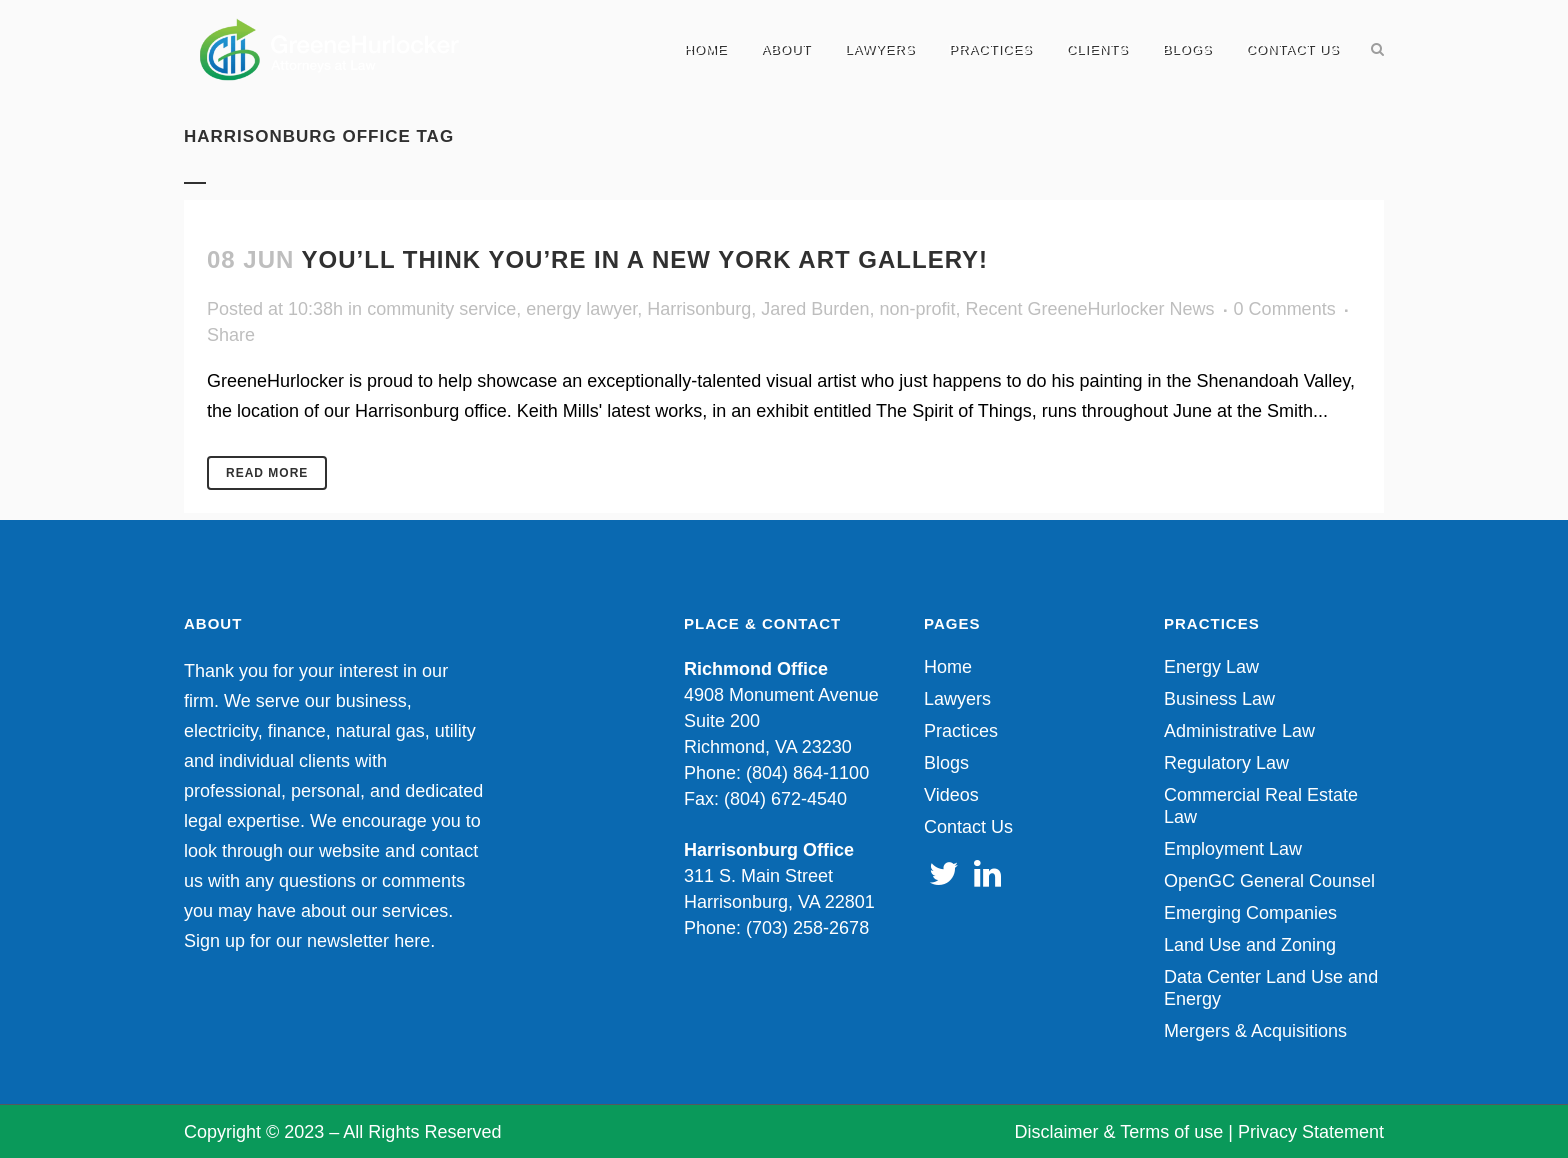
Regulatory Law (1226, 763)
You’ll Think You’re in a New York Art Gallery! (645, 259)
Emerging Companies (1250, 913)
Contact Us (968, 827)
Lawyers (957, 699)
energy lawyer (581, 309)
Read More (267, 473)
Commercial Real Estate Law (1261, 806)
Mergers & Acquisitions (1255, 1031)
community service (441, 309)
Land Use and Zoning (1250, 945)
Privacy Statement (1311, 1132)
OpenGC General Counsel (1269, 881)
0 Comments (1285, 309)
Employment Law (1233, 849)
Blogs (946, 763)
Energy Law (1211, 667)
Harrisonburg (699, 309)
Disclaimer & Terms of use (1119, 1132)
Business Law (1219, 699)
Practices (961, 731)
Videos (951, 795)
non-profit (917, 309)
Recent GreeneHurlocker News (1089, 309)
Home (948, 667)
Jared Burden (815, 309)
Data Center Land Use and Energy (1271, 988)
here (412, 941)
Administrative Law (1239, 731)
